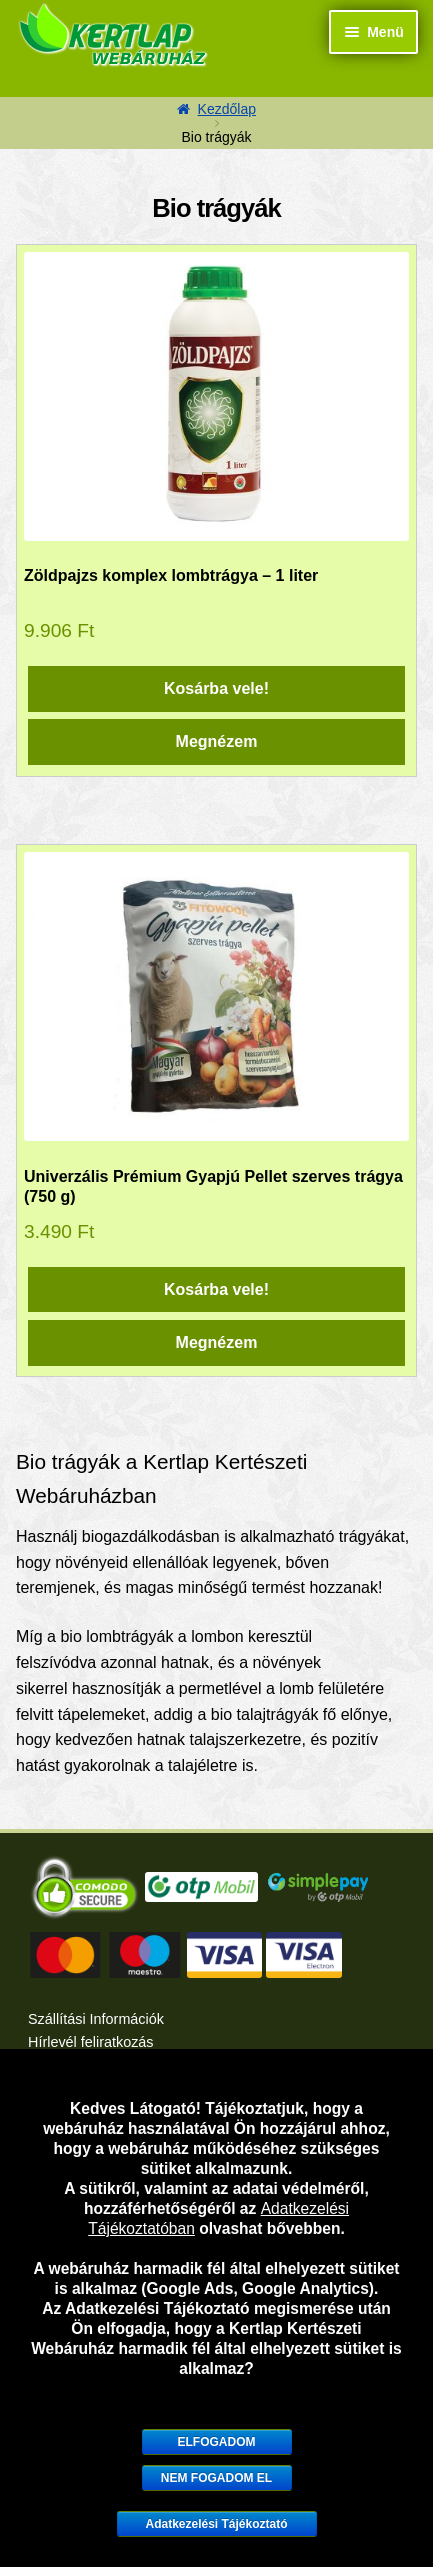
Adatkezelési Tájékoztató (216, 2524)
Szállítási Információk (96, 2019)
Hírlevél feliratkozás (91, 2042)
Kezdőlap (227, 109)
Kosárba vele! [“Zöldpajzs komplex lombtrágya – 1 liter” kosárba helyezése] (216, 688)
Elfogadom (217, 2442)
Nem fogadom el (216, 2478)
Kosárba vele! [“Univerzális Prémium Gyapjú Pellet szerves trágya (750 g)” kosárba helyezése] (216, 1289)
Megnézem (217, 741)
